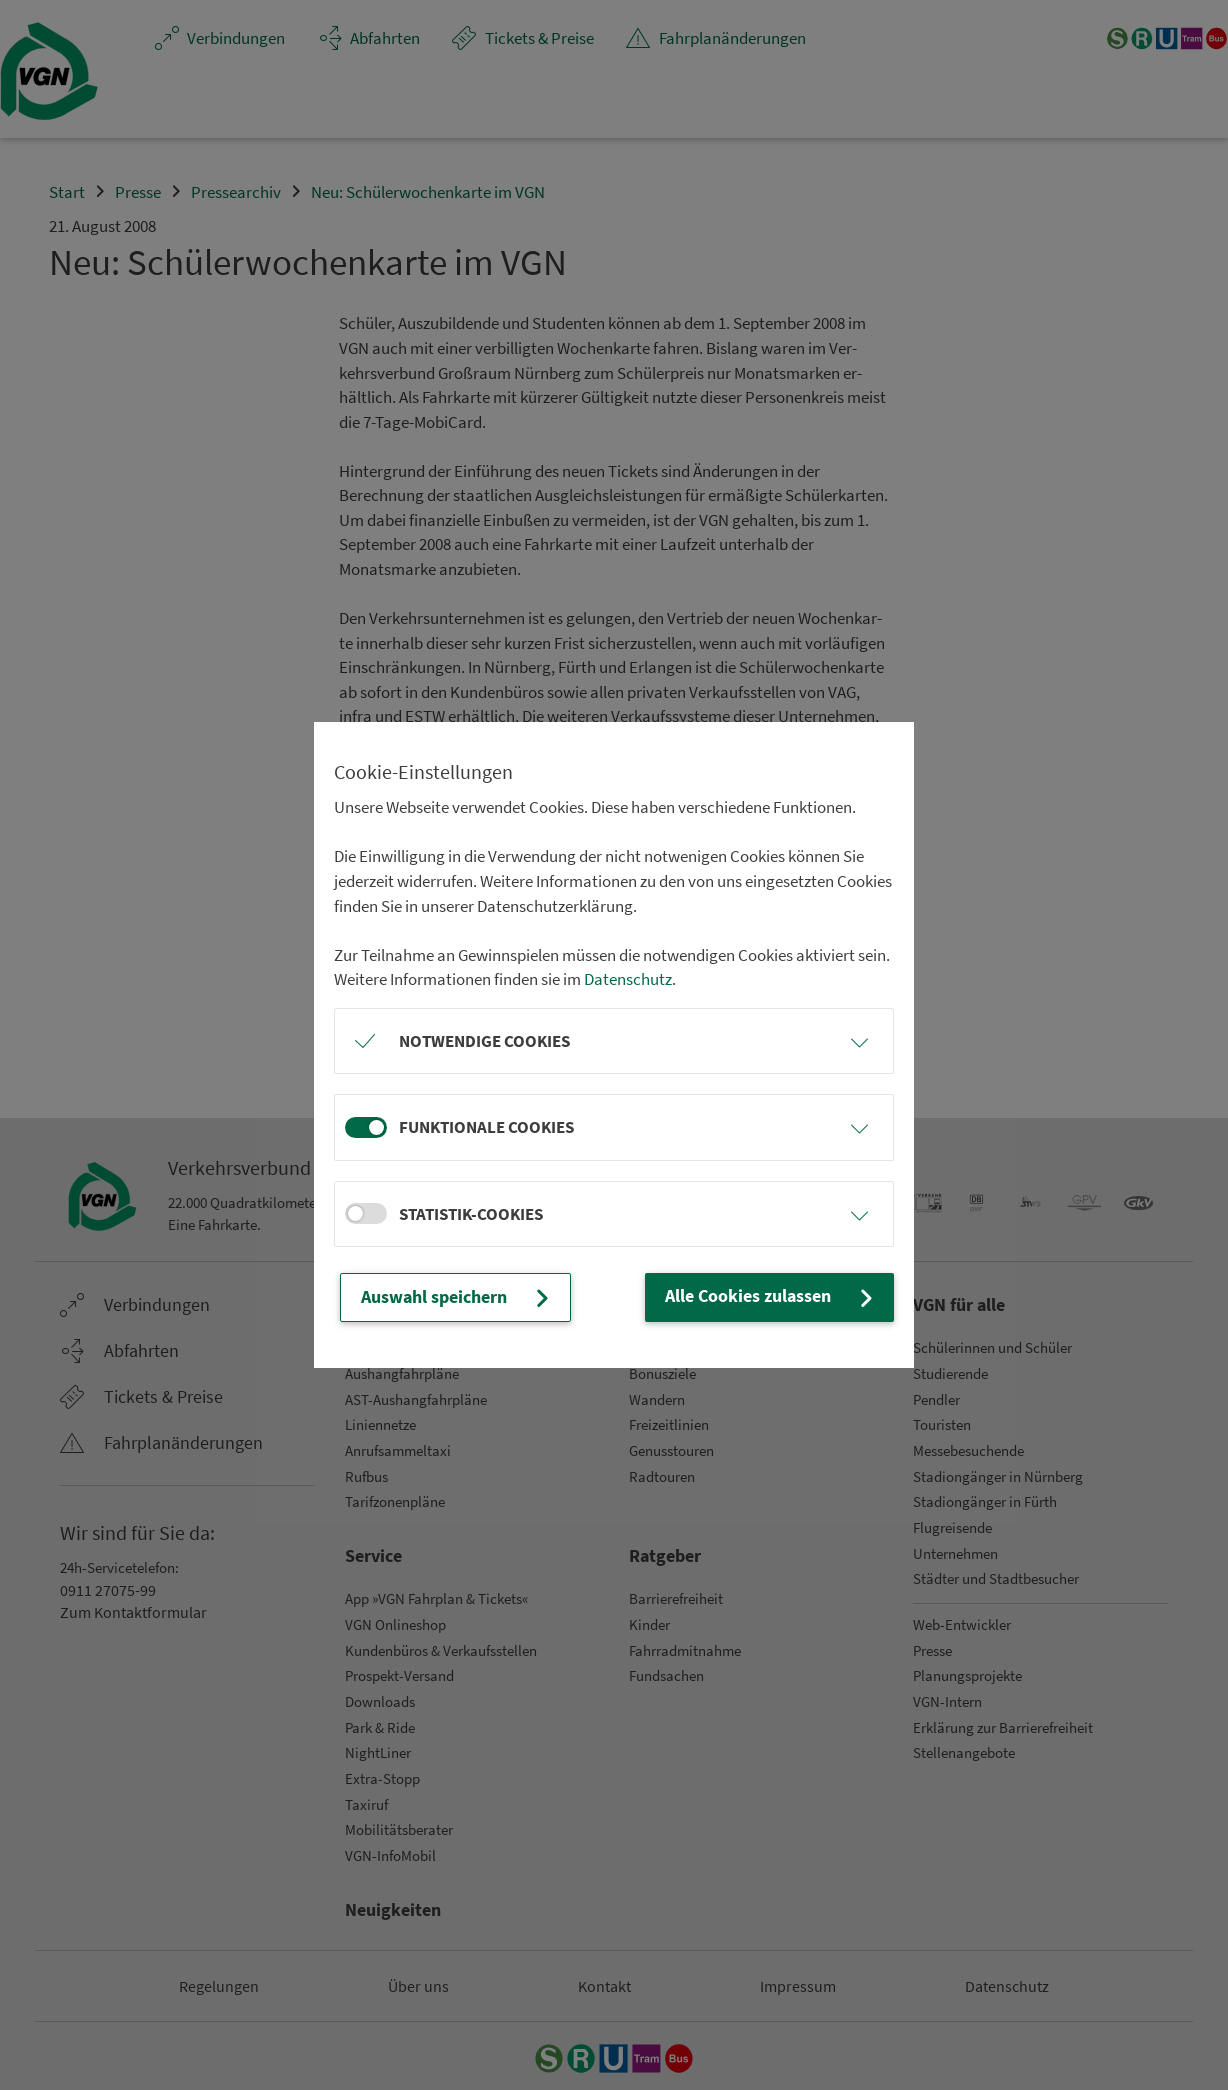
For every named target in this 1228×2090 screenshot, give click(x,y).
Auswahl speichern (455, 1298)
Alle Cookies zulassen (775, 1297)
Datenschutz (628, 980)
